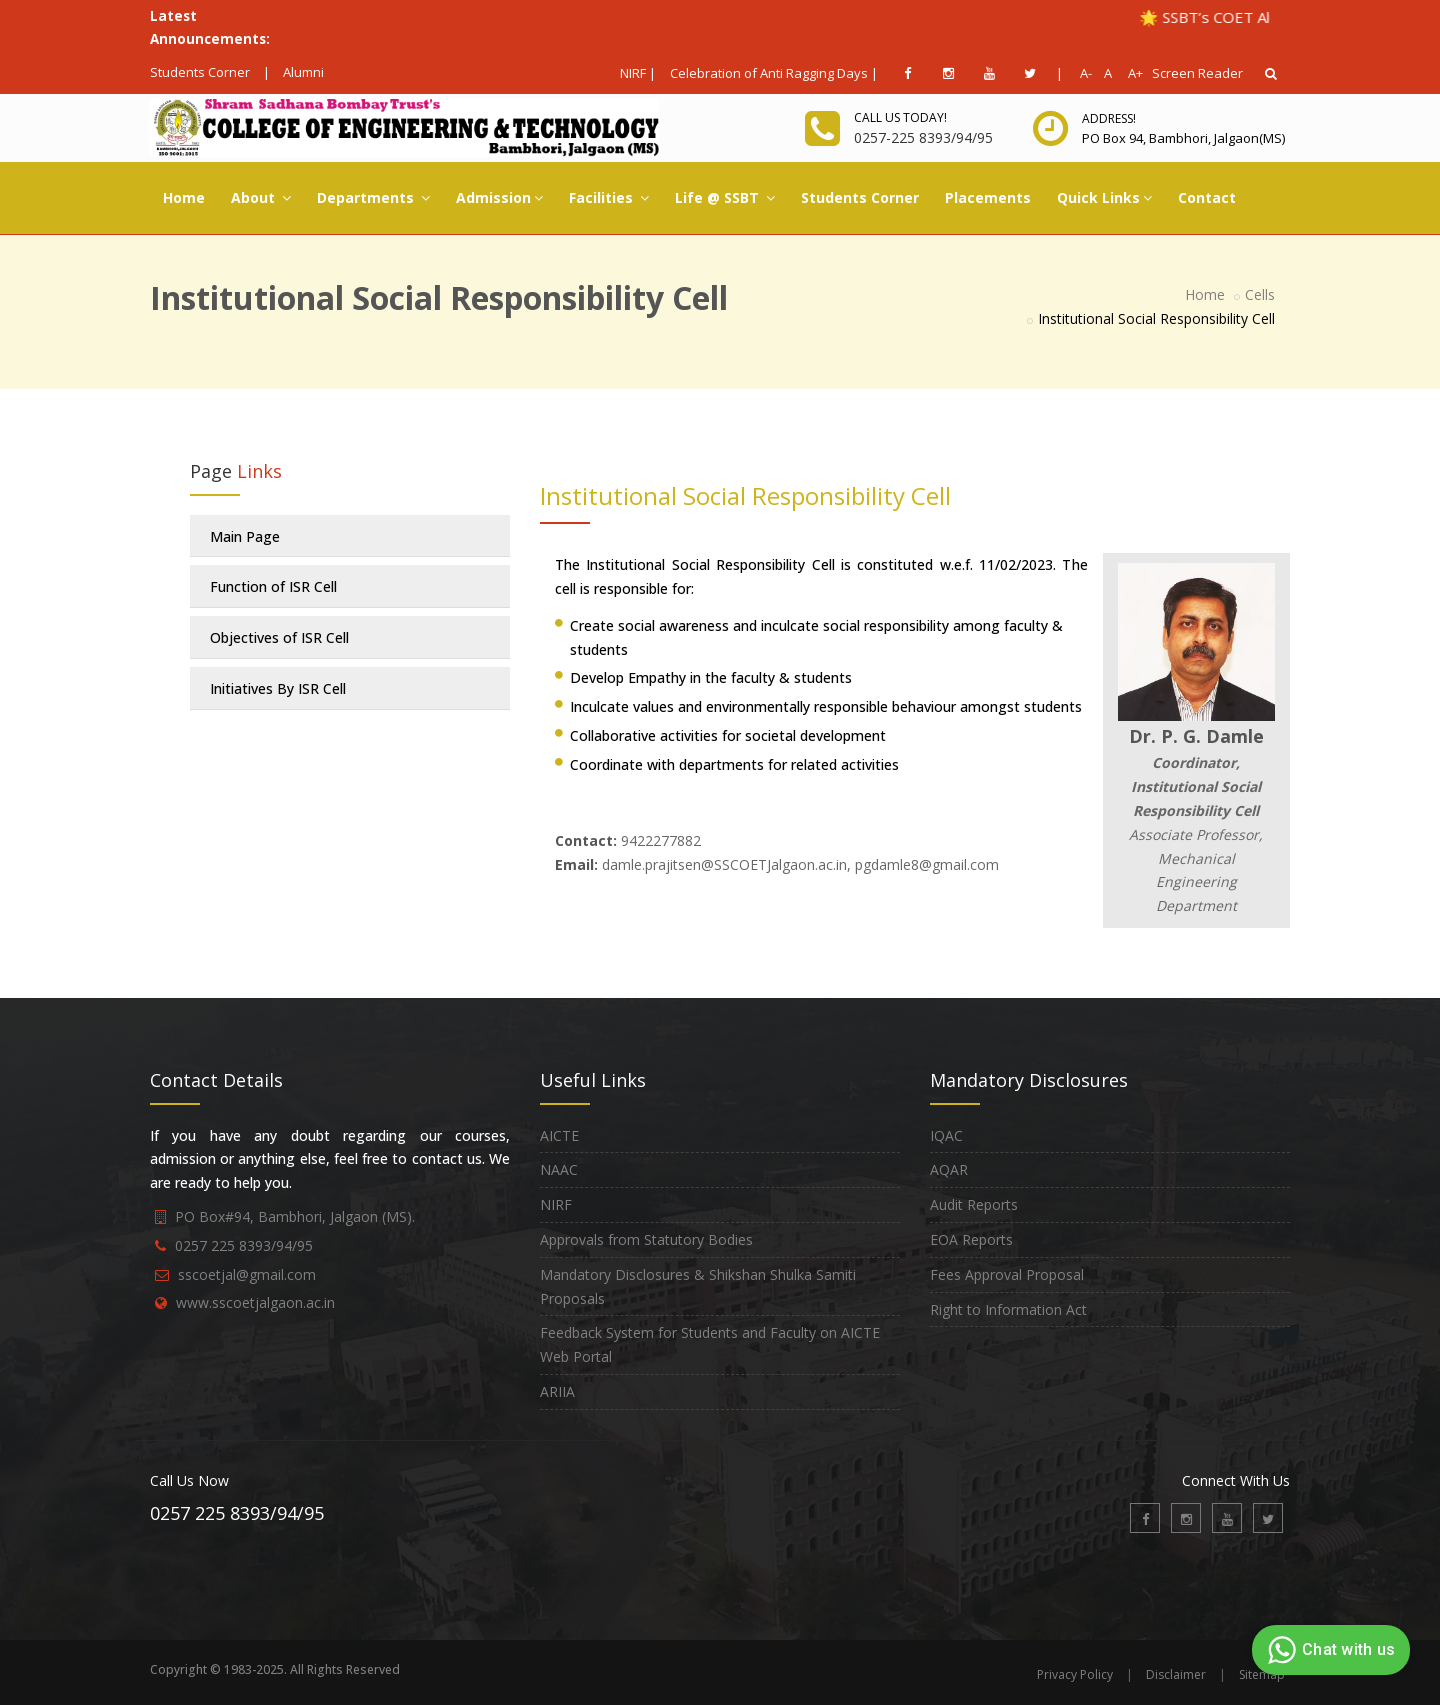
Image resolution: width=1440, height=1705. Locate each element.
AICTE (559, 1135)
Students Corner (200, 72)
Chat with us (1328, 1650)
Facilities (609, 197)
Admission (499, 197)
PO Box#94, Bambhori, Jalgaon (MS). (295, 1216)
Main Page (245, 536)
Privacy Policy (1075, 1674)
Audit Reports (974, 1204)
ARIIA (557, 1391)
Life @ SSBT (725, 197)
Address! (1109, 118)
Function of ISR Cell (273, 586)
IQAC (946, 1135)
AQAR (949, 1169)
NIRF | (638, 73)
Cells (1260, 294)
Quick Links (1104, 197)
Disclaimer (1176, 1674)
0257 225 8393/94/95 (244, 1245)
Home (184, 197)
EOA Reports (971, 1239)
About (261, 197)
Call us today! (900, 117)
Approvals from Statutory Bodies (646, 1239)
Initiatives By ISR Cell (278, 688)
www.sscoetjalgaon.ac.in (255, 1302)
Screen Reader (1197, 73)
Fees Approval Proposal (1007, 1274)
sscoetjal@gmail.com (247, 1274)
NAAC (559, 1169)
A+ (1130, 73)
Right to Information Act (1008, 1309)
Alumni (303, 72)
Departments (373, 197)
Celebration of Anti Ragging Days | (774, 73)
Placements (988, 197)
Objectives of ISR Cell (279, 637)
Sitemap (1262, 1674)
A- (1082, 73)
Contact (1207, 197)
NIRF (556, 1204)
